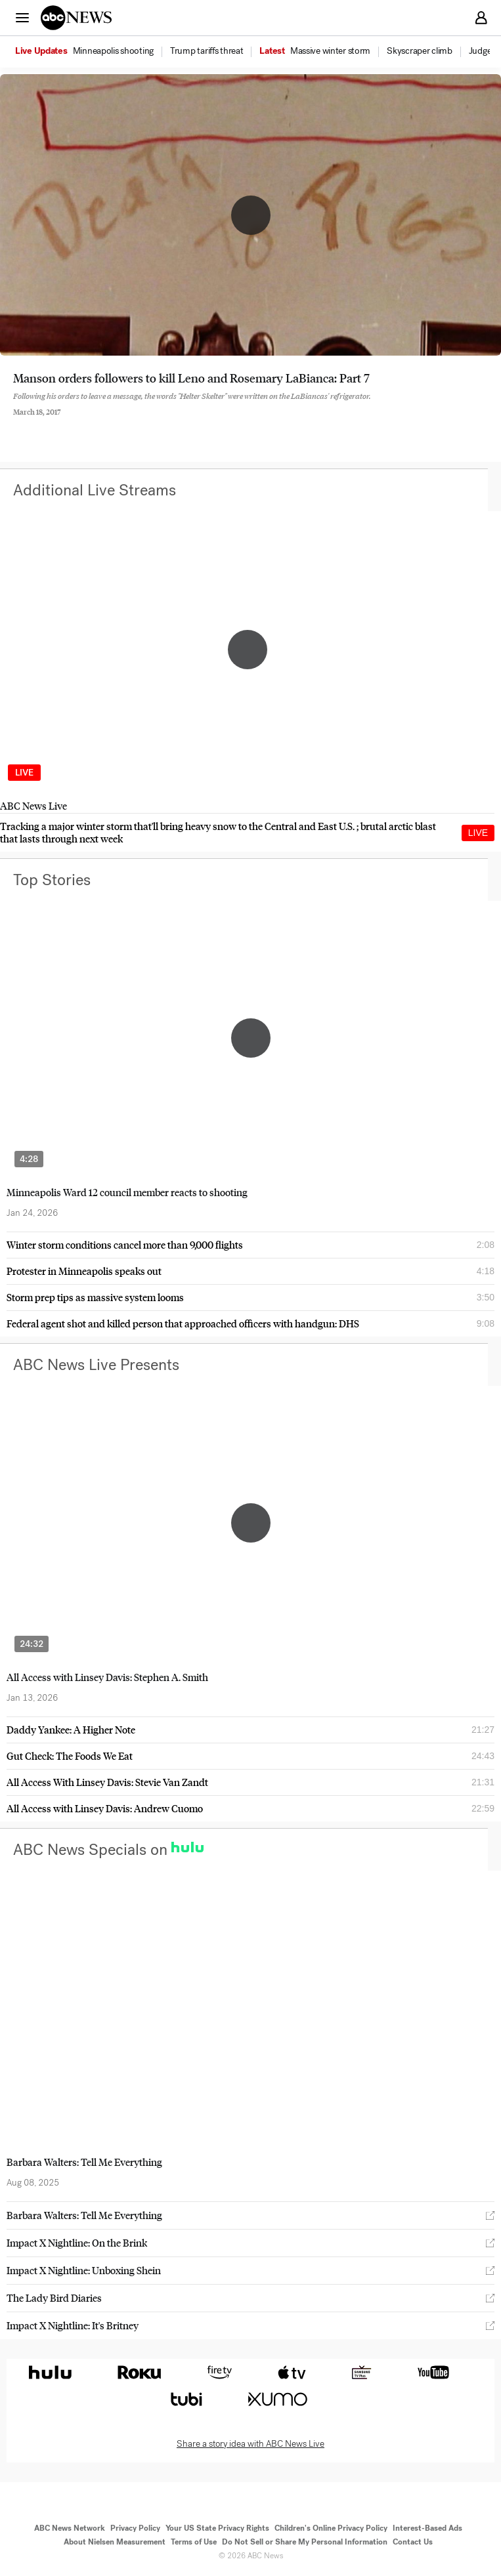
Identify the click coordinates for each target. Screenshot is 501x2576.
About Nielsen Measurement (114, 2542)
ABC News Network (69, 2528)
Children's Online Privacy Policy (330, 2528)
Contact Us (413, 2542)
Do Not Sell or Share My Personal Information (304, 2542)
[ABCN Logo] (76, 17)
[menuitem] (113, 51)
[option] (91, 52)
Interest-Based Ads (427, 2528)
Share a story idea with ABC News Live (250, 2444)
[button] (22, 17)
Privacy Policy (135, 2528)
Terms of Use (194, 2542)
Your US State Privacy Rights (217, 2528)
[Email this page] (87, 422)
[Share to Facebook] (16, 422)
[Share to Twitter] (52, 422)
